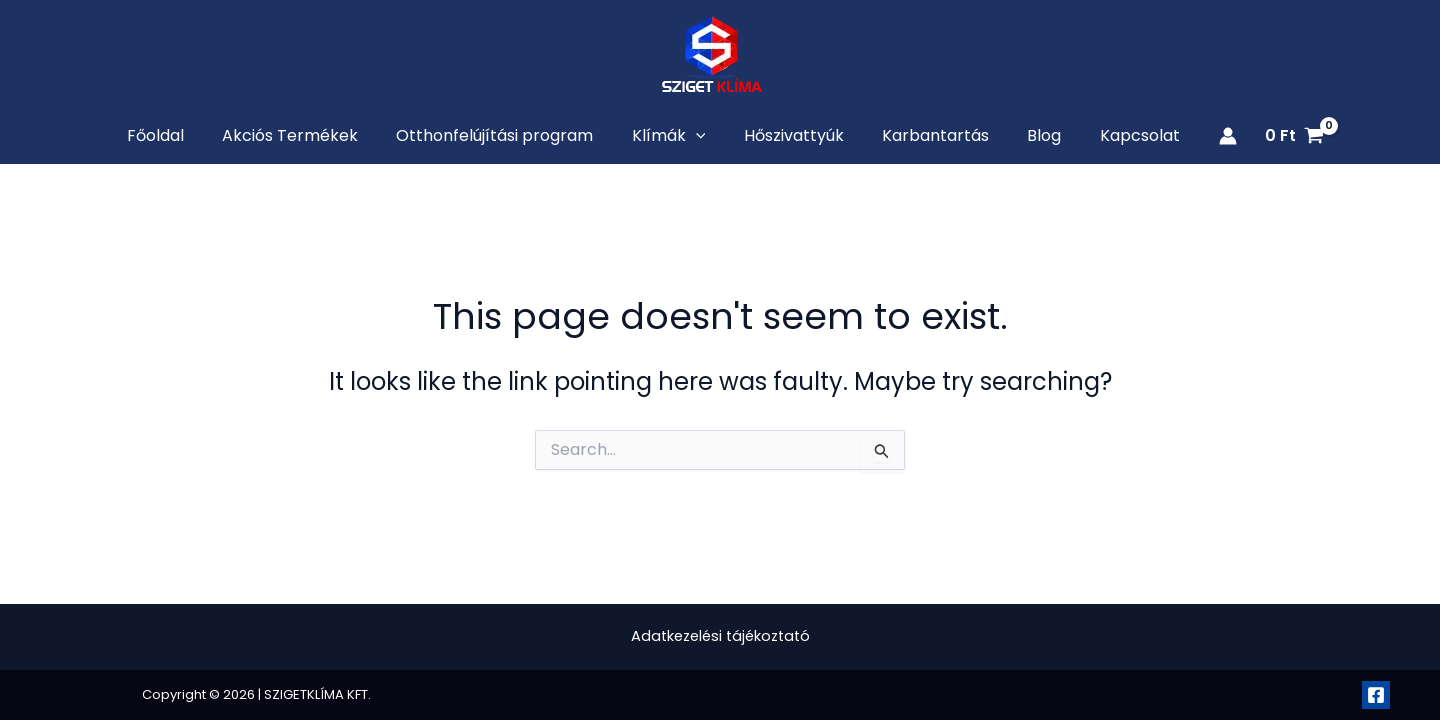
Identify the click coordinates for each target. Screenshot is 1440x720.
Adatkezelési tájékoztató (720, 636)
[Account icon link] (1194, 138)
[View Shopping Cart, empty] (1261, 138)
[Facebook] (1376, 695)
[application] (700, 138)
